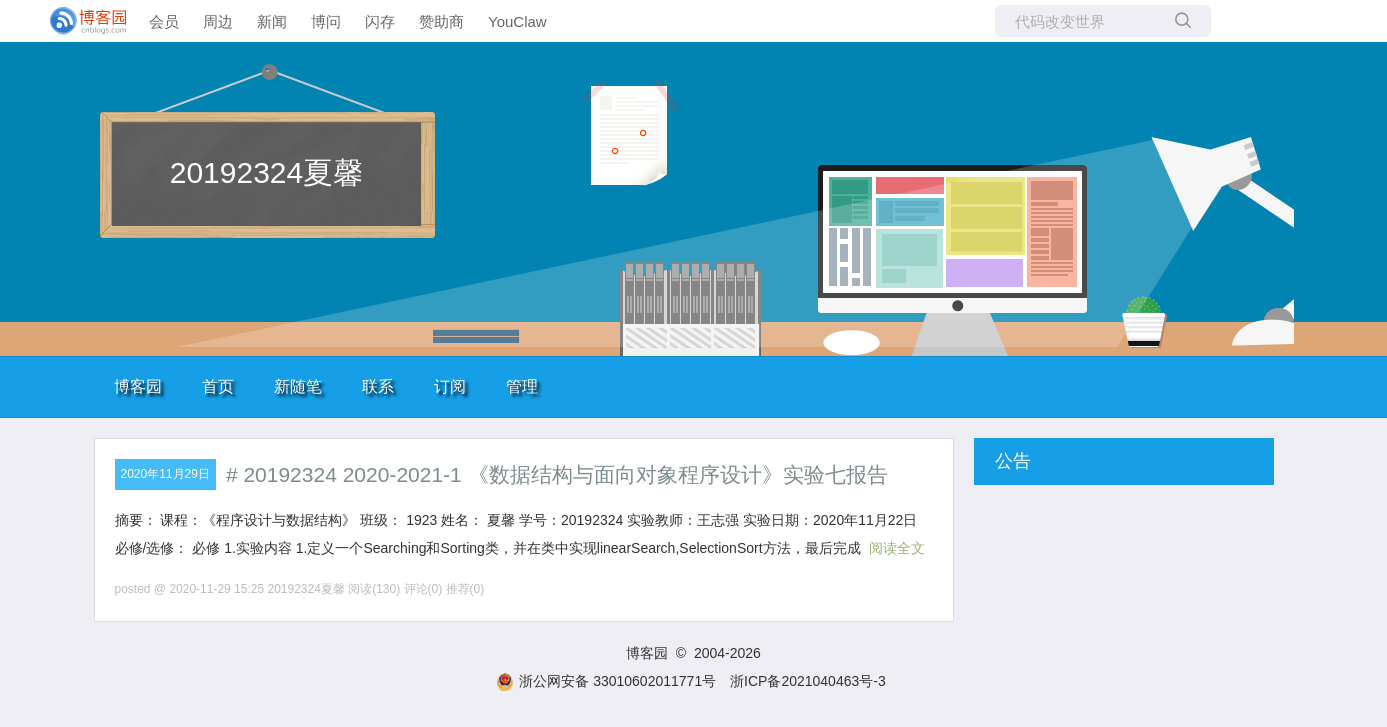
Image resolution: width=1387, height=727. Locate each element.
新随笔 (298, 386)
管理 (522, 386)
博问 (326, 21)
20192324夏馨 (266, 172)
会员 (164, 21)
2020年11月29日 (165, 474)
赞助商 (441, 21)
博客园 (138, 386)
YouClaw (517, 21)
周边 (218, 21)
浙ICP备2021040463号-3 (808, 681)
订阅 (450, 386)
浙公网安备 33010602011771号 (606, 681)
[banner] (80, 21)
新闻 (272, 21)
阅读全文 (897, 548)
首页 (218, 386)
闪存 (380, 21)
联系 (378, 386)
